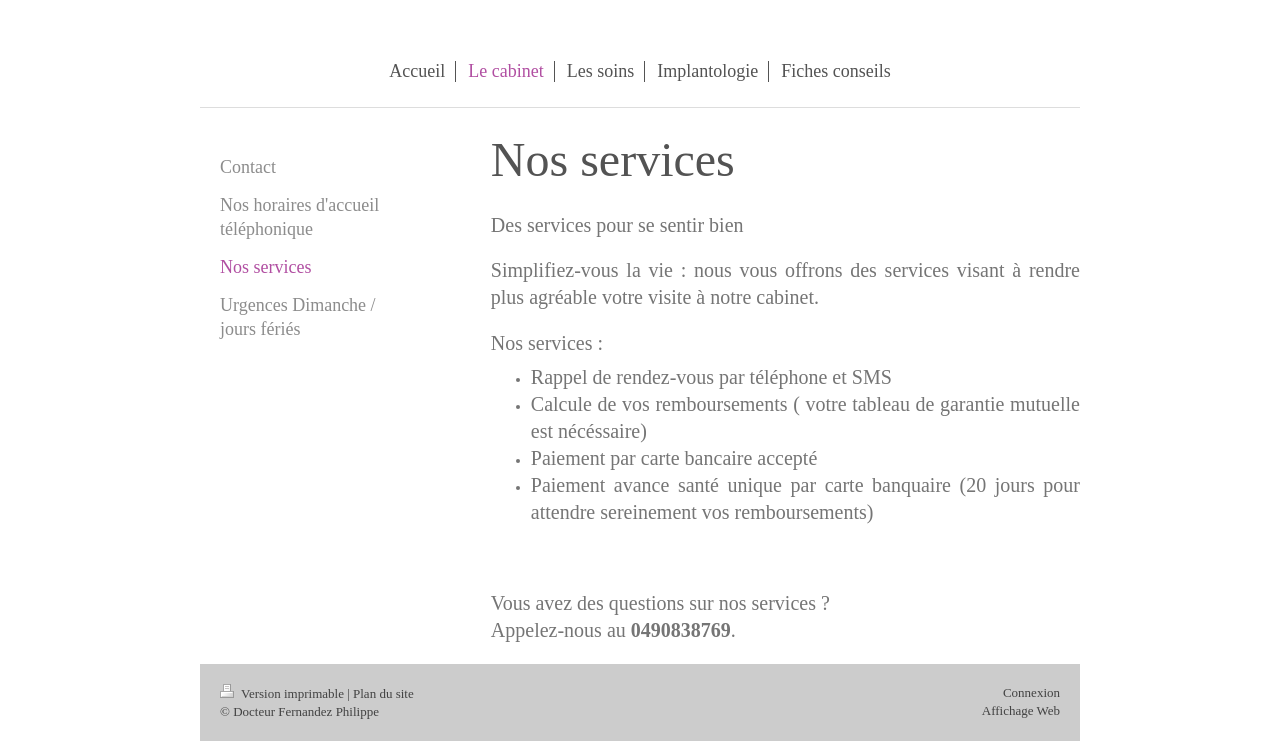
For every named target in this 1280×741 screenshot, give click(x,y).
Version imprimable (283, 693)
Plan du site (383, 693)
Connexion (1031, 692)
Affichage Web (1021, 710)
